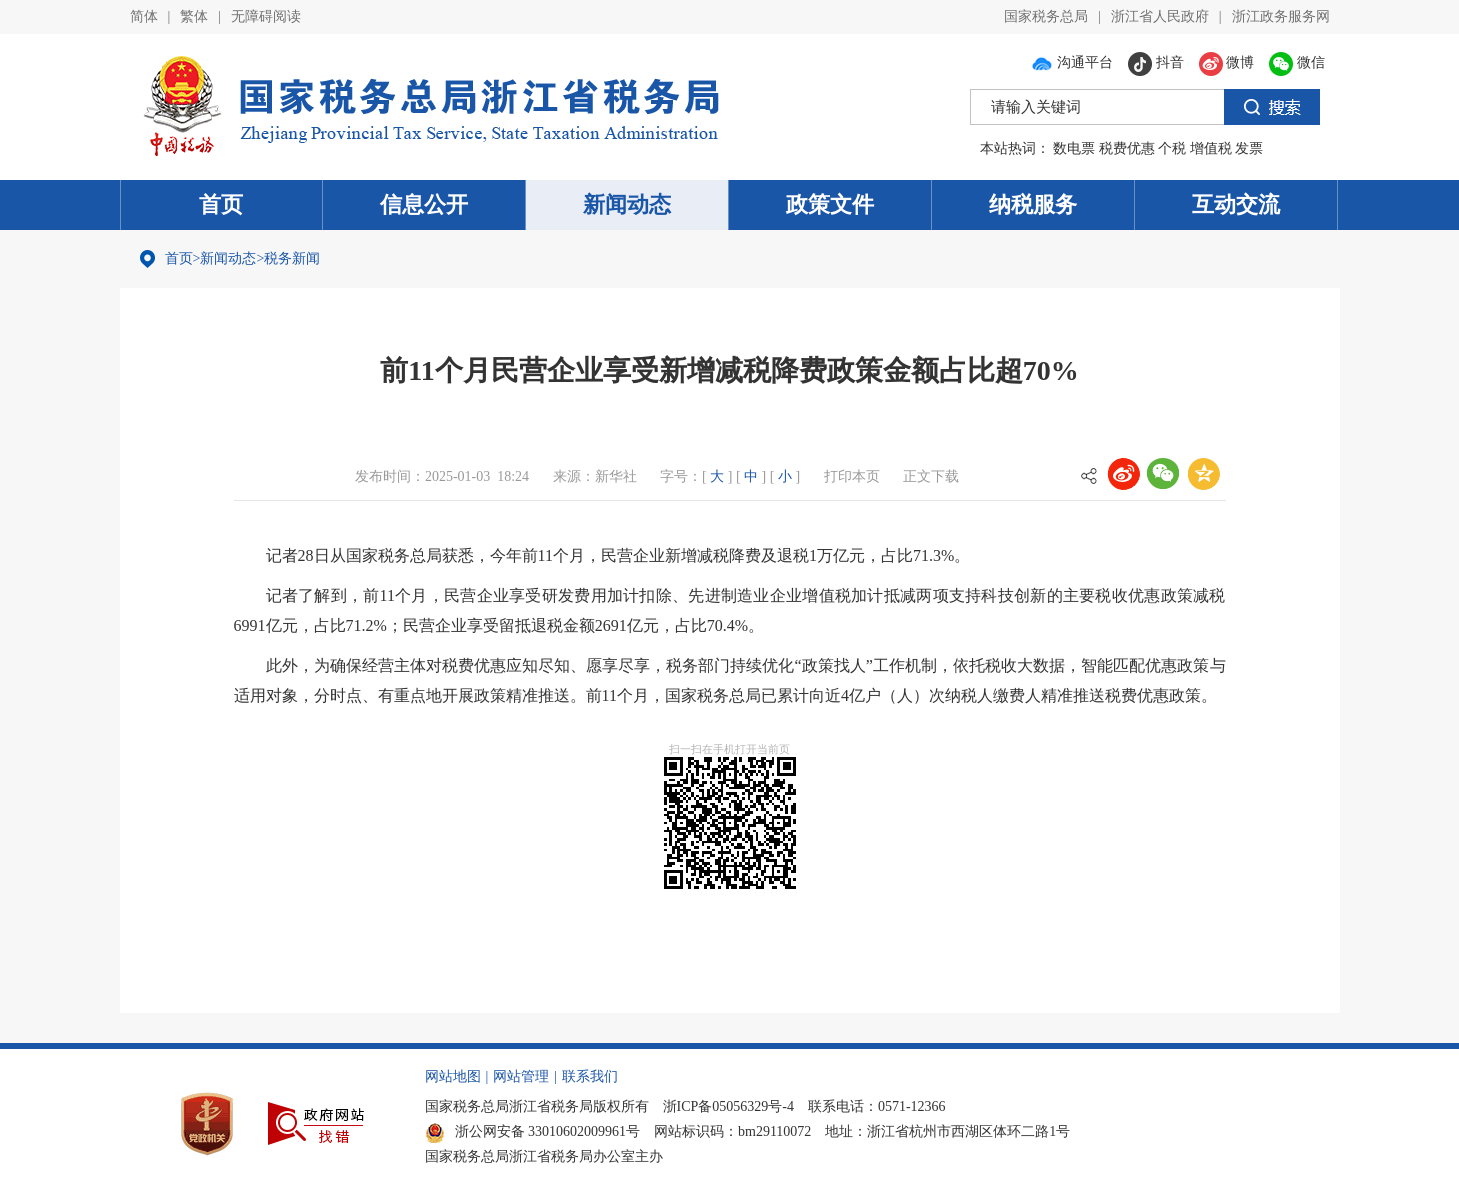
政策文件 (830, 204)
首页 (221, 204)
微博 (1227, 62)
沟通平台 (1072, 62)
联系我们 (590, 1076)
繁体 (194, 16)
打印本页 (852, 476)
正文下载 (931, 476)
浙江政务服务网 (1281, 16)
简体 (144, 16)
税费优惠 (1127, 148)
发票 (1249, 148)
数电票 (1074, 148)
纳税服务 (1033, 204)
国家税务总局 (1046, 16)
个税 (1172, 148)
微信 (1297, 62)
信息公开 (424, 204)
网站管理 (521, 1076)
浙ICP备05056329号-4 (728, 1106)
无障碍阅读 (266, 16)
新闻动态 (627, 204)
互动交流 (1236, 204)
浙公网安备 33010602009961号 (533, 1131)
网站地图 (453, 1076)
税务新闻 (292, 258)
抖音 (1156, 62)
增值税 (1211, 148)
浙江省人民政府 (1160, 16)
